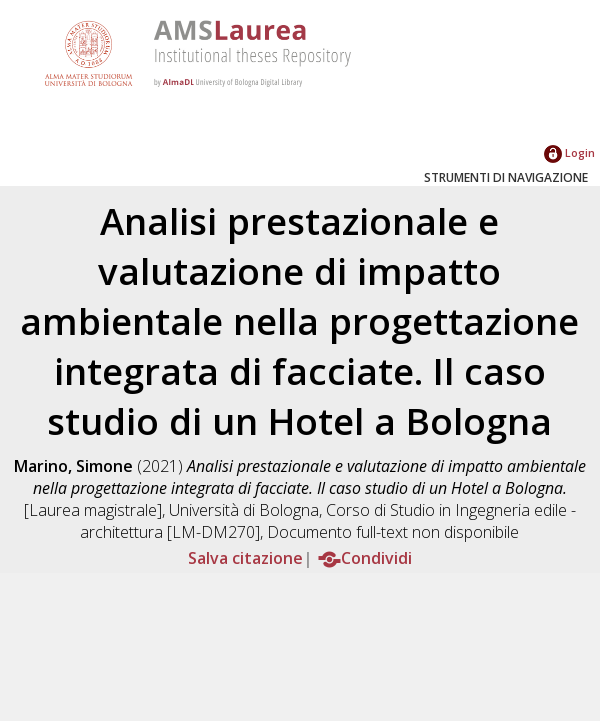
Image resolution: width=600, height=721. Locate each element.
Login (569, 152)
